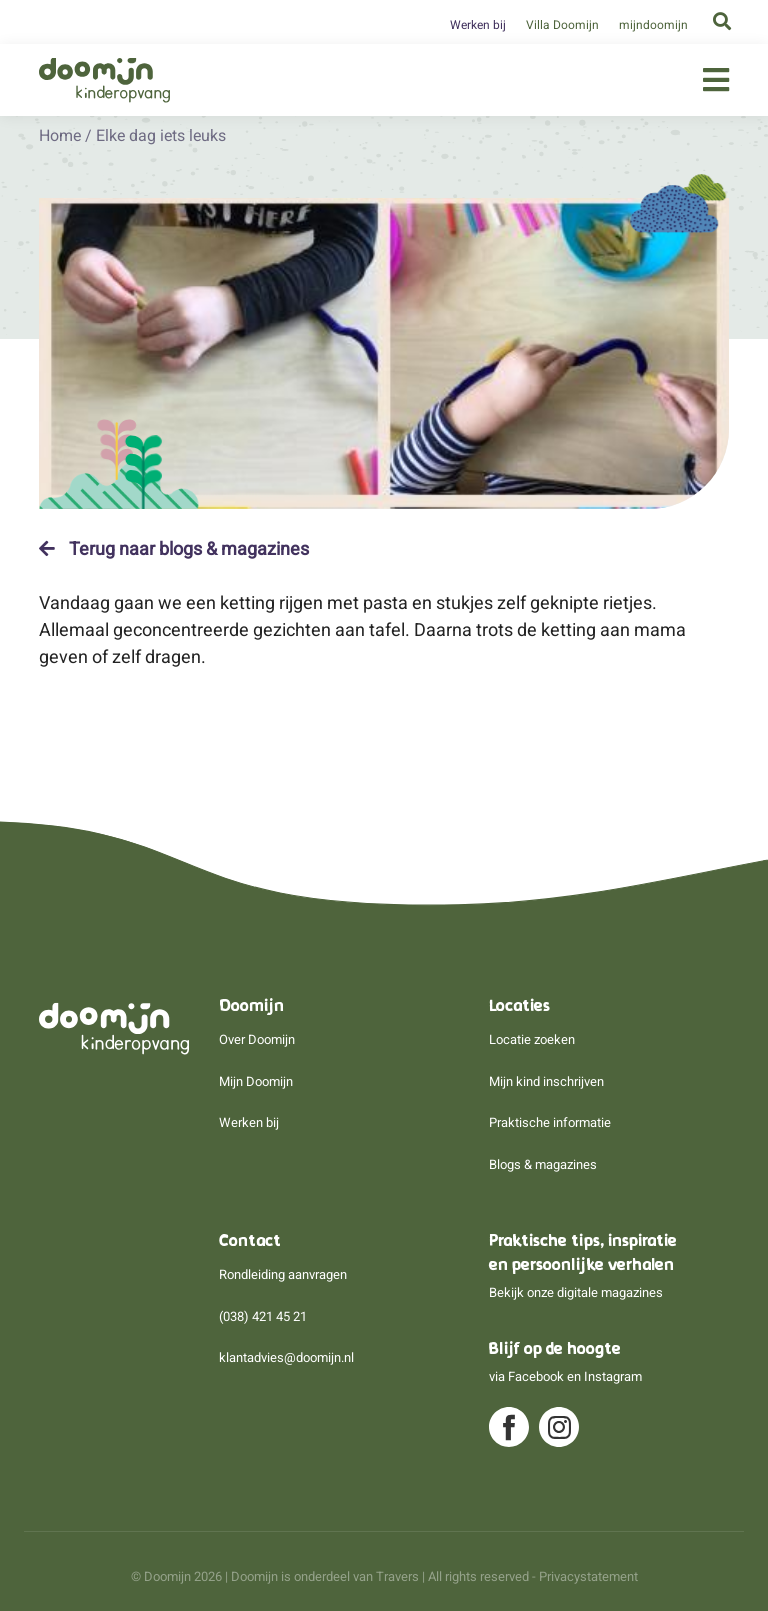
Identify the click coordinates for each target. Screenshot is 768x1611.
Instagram (613, 1376)
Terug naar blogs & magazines (174, 549)
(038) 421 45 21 (263, 1316)
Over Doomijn (257, 1039)
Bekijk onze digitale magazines (576, 1292)
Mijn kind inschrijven (546, 1081)
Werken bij (478, 25)
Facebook (536, 1376)
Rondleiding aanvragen (283, 1274)
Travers (397, 1576)
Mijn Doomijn (256, 1081)
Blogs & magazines (543, 1164)
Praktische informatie (550, 1122)
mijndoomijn (653, 25)
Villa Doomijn (562, 25)
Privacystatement (588, 1576)
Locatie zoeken (532, 1039)
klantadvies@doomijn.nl (286, 1357)
